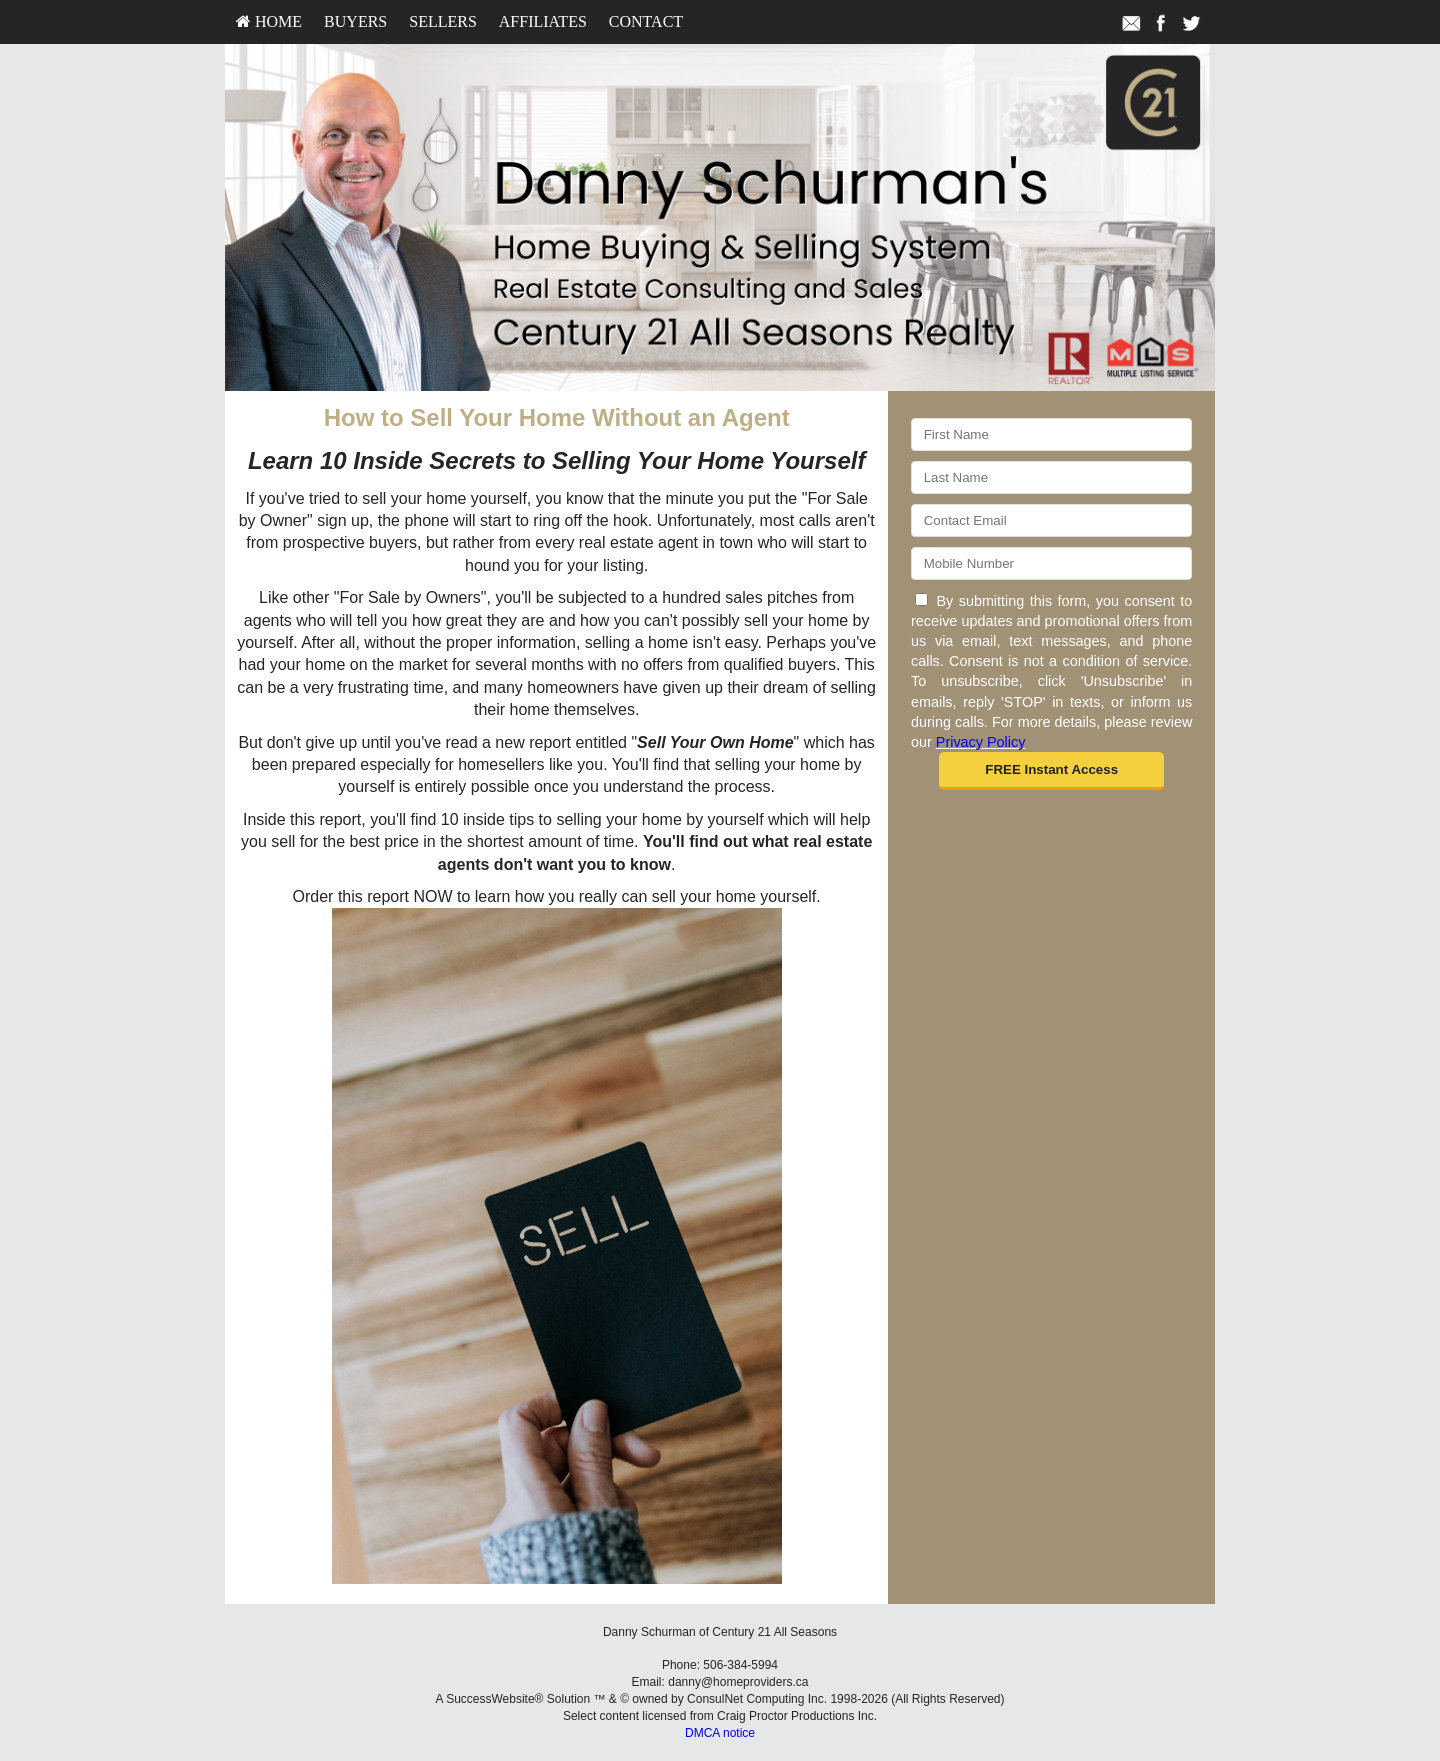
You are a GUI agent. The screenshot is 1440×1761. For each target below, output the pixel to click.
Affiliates (543, 21)
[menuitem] (269, 22)
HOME (269, 21)
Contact (646, 21)
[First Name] (1051, 434)
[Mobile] (1051, 563)
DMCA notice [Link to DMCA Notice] (720, 1733)
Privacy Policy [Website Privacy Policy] (981, 742)
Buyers (355, 21)
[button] (1051, 771)
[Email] (1051, 520)
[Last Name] (1051, 477)
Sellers (443, 21)
